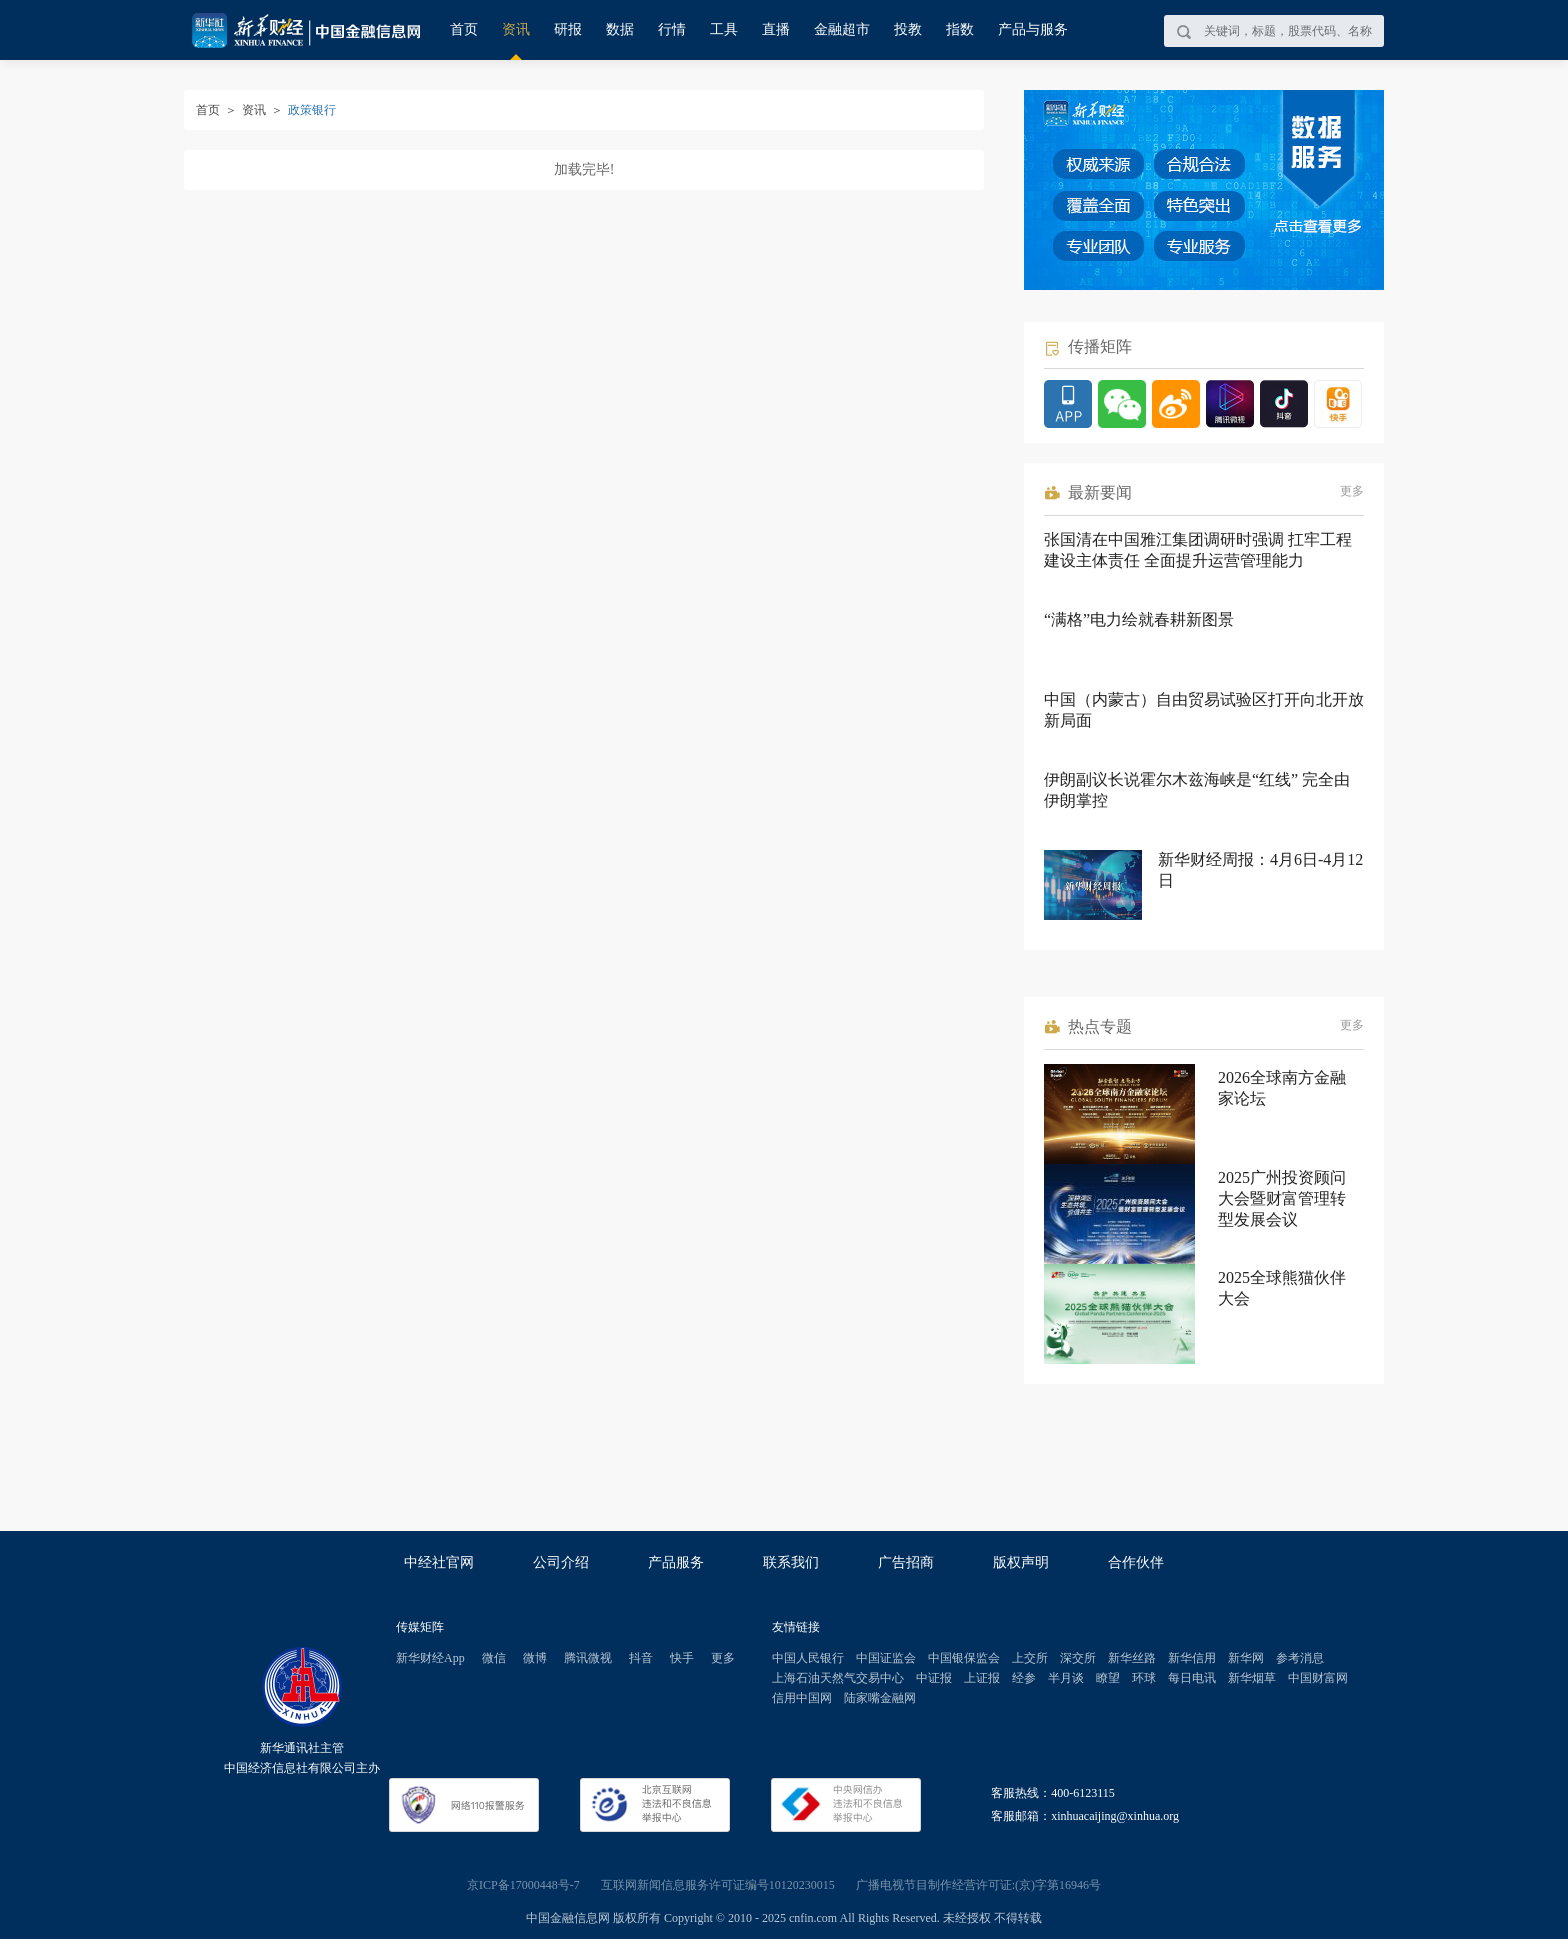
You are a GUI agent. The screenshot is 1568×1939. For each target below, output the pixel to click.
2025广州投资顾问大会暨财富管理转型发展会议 (1282, 1198)
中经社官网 (439, 1562)
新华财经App (430, 1658)
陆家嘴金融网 (880, 1698)
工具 (724, 29)
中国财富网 (1318, 1678)
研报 (568, 29)
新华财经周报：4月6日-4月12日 (1260, 870)
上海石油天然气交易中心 (838, 1678)
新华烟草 (1252, 1678)
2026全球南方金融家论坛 (1282, 1088)
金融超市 (842, 29)
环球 (1144, 1678)
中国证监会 (886, 1658)
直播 (776, 29)
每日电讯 (1192, 1678)
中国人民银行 (808, 1658)
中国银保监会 (964, 1658)
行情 (672, 29)
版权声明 (1021, 1562)
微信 (494, 1658)
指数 (960, 29)
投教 (908, 29)
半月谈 (1066, 1678)
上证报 (982, 1678)
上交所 (1030, 1658)
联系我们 (791, 1562)
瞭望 (1108, 1678)
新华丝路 (1132, 1658)
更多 (1352, 491)
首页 (464, 29)
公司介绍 (561, 1562)
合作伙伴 (1136, 1562)
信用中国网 (802, 1698)
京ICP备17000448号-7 (523, 1885)
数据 (620, 29)
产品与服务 (1033, 29)
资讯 (516, 29)
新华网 (1246, 1658)
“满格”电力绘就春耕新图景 (1139, 619)
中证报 (934, 1678)
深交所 (1078, 1658)
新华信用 (1192, 1658)
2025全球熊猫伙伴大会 (1282, 1288)
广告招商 (906, 1562)
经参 (1024, 1678)
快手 (682, 1658)
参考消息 (1300, 1658)
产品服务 (676, 1562)
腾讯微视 (588, 1658)
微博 (535, 1658)
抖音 (641, 1658)
